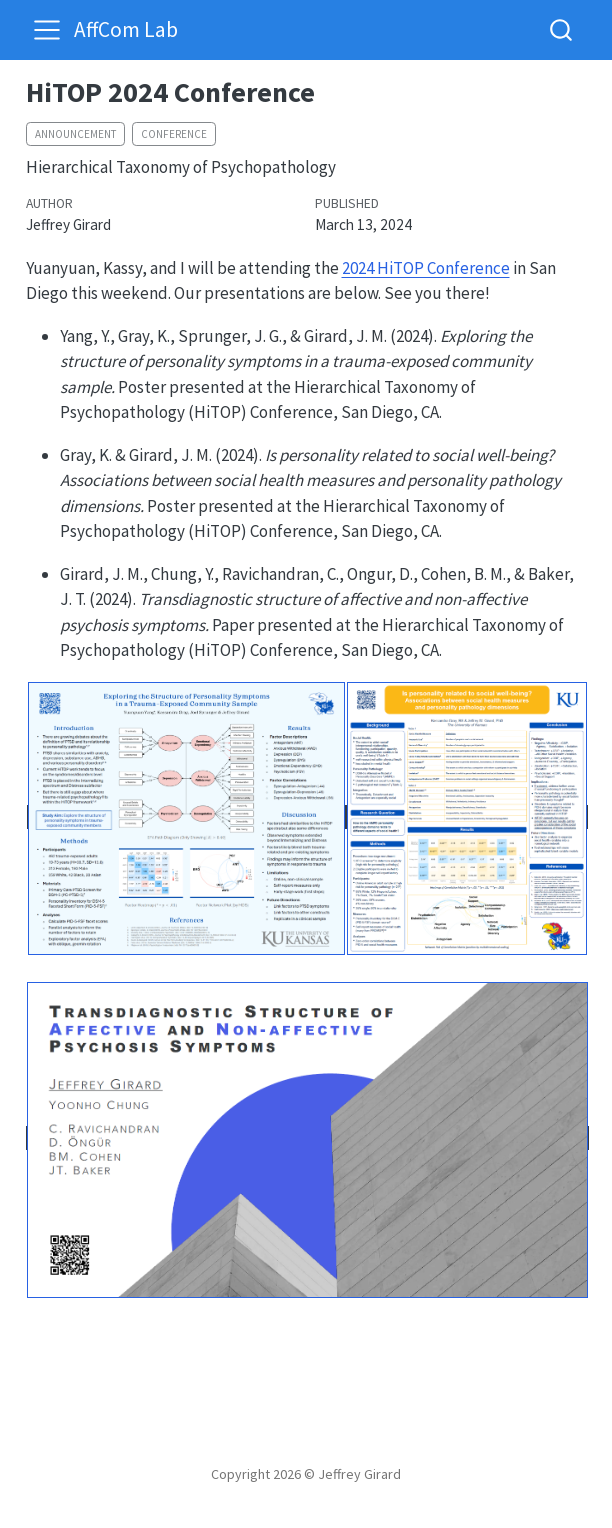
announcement (75, 134)
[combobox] (562, 29)
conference (174, 134)
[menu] (47, 30)
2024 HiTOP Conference (426, 268)
